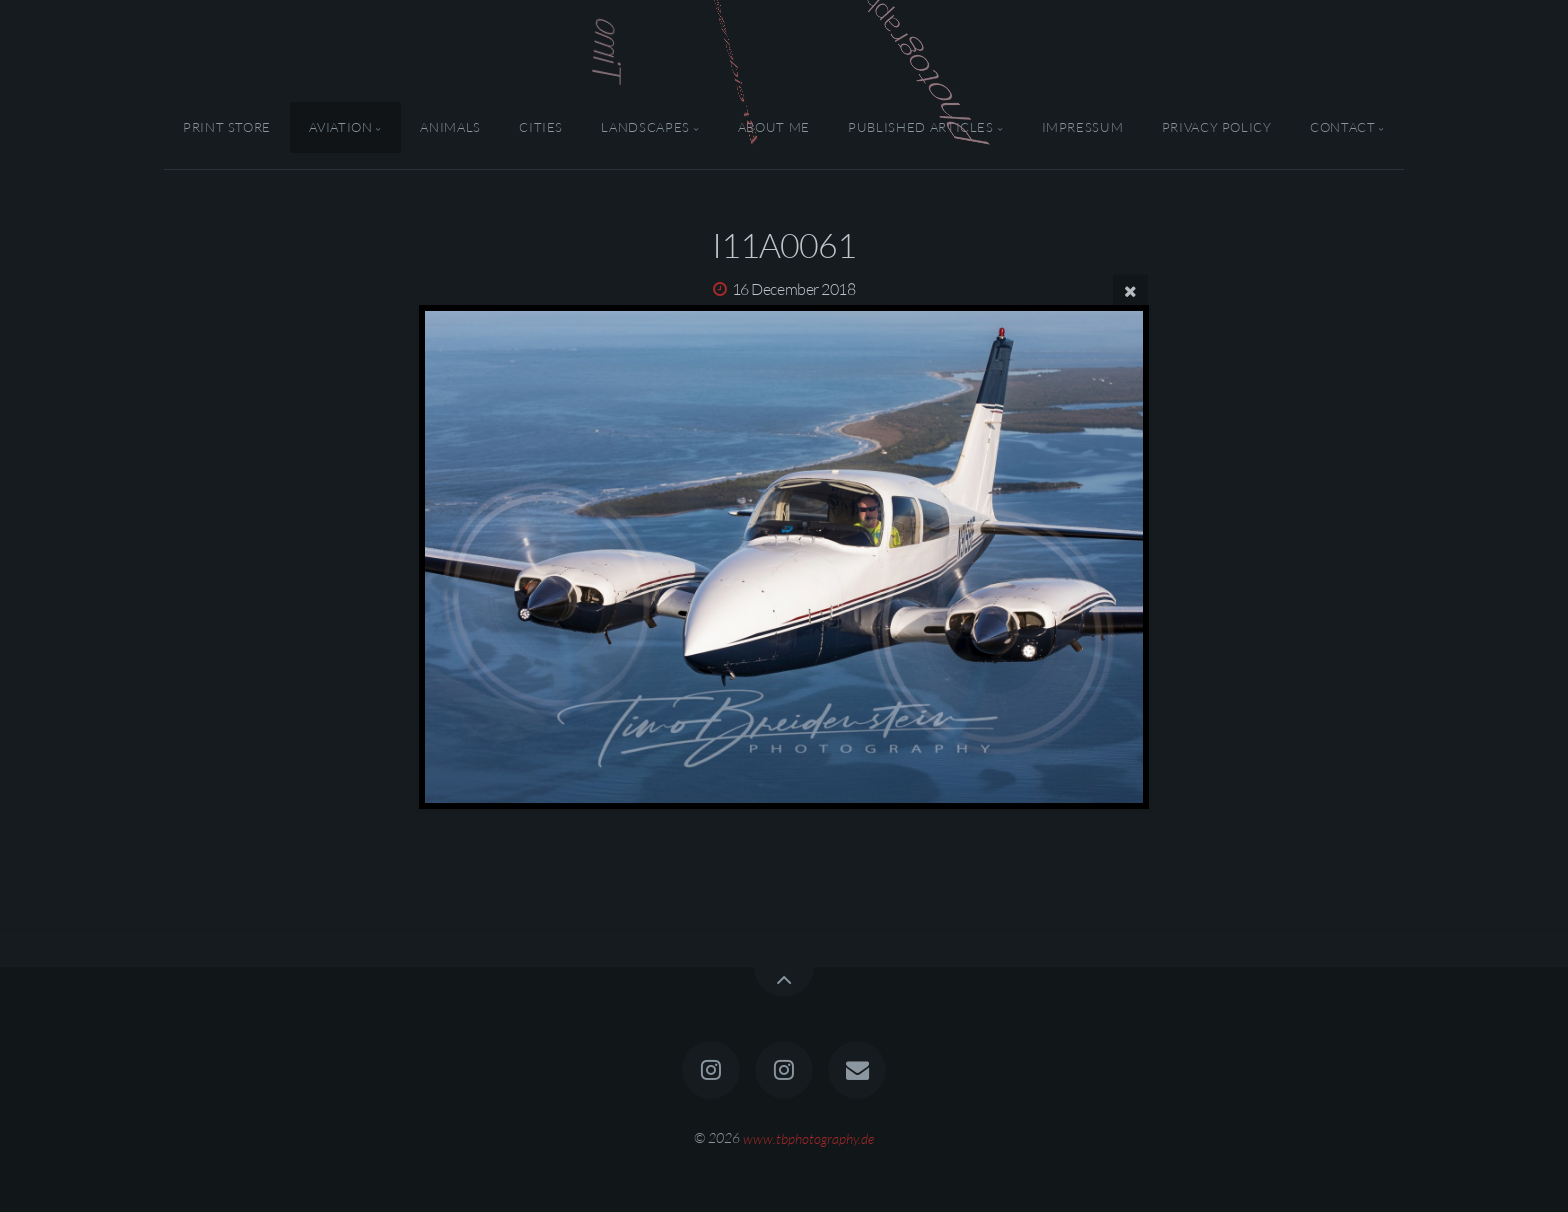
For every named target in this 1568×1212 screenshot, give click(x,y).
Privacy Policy (1217, 127)
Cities (541, 127)
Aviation (340, 127)
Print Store (227, 127)
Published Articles (921, 127)
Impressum (1083, 127)
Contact (1342, 127)
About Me (774, 127)
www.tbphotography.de (808, 1137)
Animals (450, 127)
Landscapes (645, 127)
